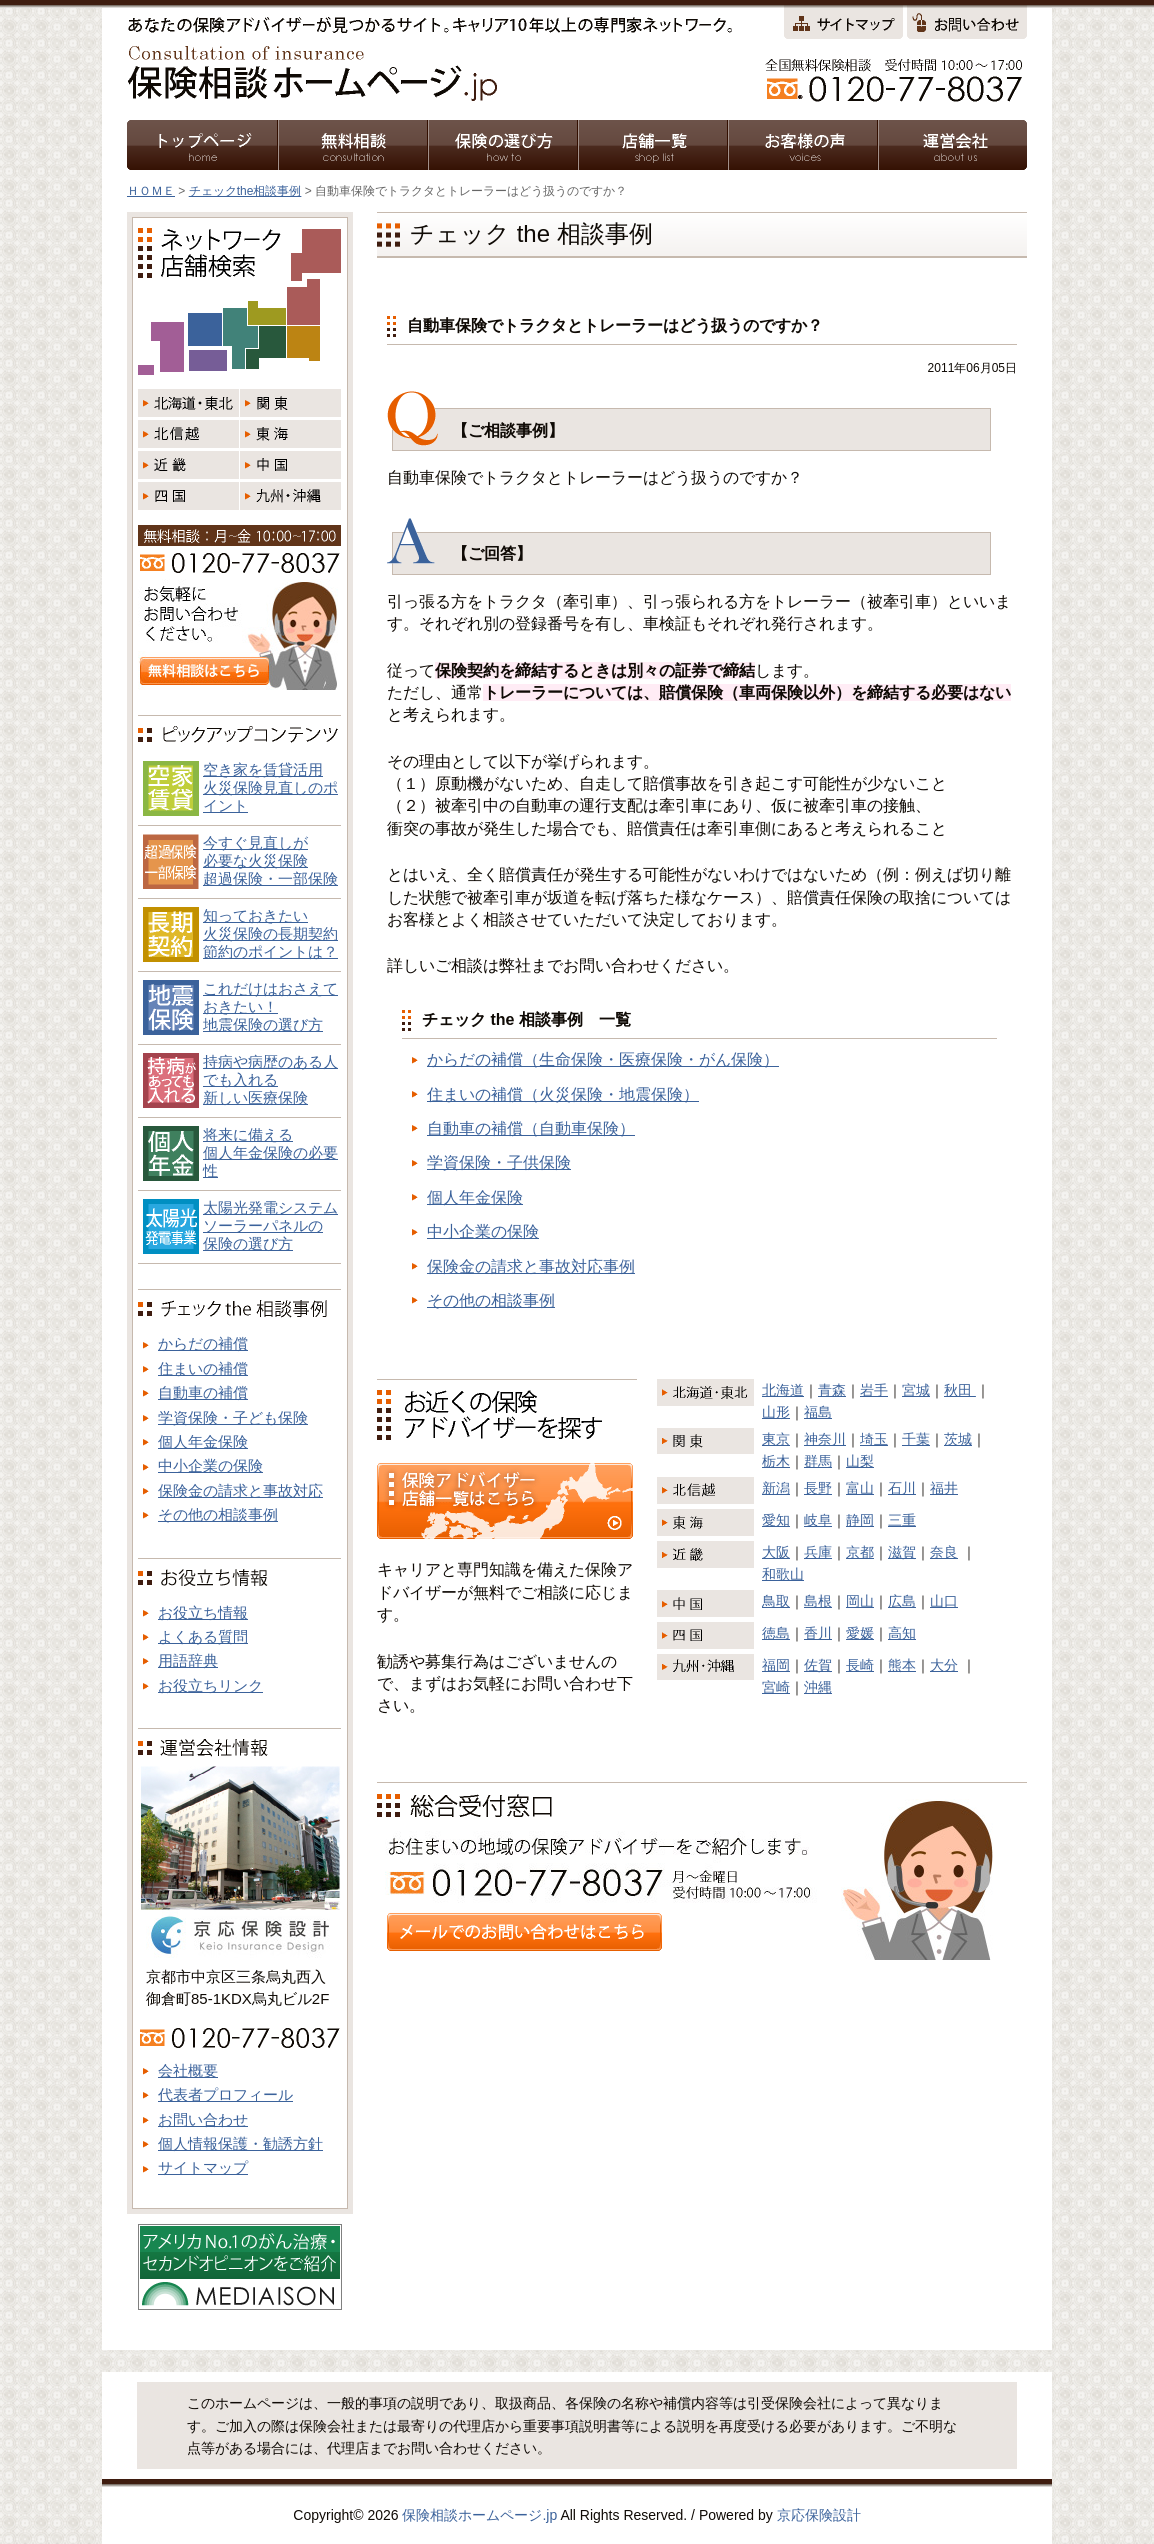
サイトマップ (203, 2167)
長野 (818, 1488)
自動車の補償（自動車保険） (531, 1128)
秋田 (960, 1390)
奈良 (944, 1552)
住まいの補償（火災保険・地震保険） (563, 1094)
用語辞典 (188, 1660)
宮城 (916, 1390)
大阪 (776, 1552)
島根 (818, 1601)
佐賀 (818, 1665)
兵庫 (818, 1552)
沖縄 (818, 1687)
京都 (860, 1552)
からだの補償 (203, 1343)
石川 (902, 1488)
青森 (832, 1390)
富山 (860, 1488)
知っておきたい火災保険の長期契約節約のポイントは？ (270, 933)
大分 (944, 1665)
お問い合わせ (203, 2119)
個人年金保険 (475, 1197)
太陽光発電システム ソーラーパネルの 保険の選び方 (270, 1225)
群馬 (818, 1461)
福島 (818, 1412)
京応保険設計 (819, 2515)
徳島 (776, 1633)
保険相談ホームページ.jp (479, 2515)
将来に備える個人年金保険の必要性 (270, 1152)
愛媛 (860, 1633)
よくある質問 (203, 1636)
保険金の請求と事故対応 (240, 1490)
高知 (902, 1633)
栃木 (776, 1461)
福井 (944, 1488)
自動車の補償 (203, 1392)
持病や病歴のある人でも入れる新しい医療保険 (270, 1079)
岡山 (860, 1601)
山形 (776, 1412)
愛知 (776, 1520)
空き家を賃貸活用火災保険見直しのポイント (270, 787)
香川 (818, 1633)
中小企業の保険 (483, 1231)
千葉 (916, 1439)
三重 (902, 1520)
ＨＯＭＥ (151, 191)
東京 (776, 1439)
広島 (902, 1601)
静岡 (860, 1520)
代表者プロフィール (225, 2094)
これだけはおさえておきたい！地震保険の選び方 (270, 1006)
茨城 (958, 1439)
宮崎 (776, 1687)
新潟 (776, 1488)
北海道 (783, 1390)
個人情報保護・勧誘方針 (240, 2143)
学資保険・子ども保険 (233, 1417)
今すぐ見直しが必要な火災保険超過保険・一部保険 (270, 860)
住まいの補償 (203, 1368)
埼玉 (874, 1439)
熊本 (902, 1665)
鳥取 (776, 1601)
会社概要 (188, 2070)
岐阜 (818, 1520)
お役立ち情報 (203, 1612)
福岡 (776, 1665)
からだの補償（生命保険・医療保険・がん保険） (603, 1059)
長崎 (860, 1665)
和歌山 (783, 1574)
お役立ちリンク (210, 1685)
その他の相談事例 (491, 1300)
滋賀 (902, 1552)
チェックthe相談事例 (245, 191)
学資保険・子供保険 (499, 1162)
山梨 (860, 1461)
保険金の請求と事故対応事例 (531, 1266)
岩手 (874, 1390)
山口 (944, 1601)
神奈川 (825, 1439)
